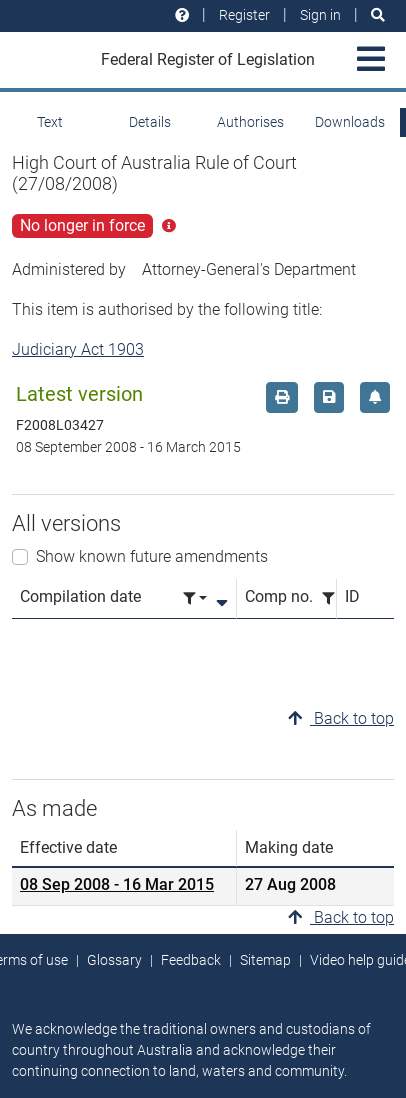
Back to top (341, 718)
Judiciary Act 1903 (78, 349)
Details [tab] (150, 122)
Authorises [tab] (250, 122)
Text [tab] (50, 122)
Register (244, 15)
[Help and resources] (182, 15)
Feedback (191, 960)
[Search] (378, 15)
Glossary (114, 960)
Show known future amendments (152, 556)
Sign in (320, 15)
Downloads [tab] (350, 122)
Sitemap (265, 960)
